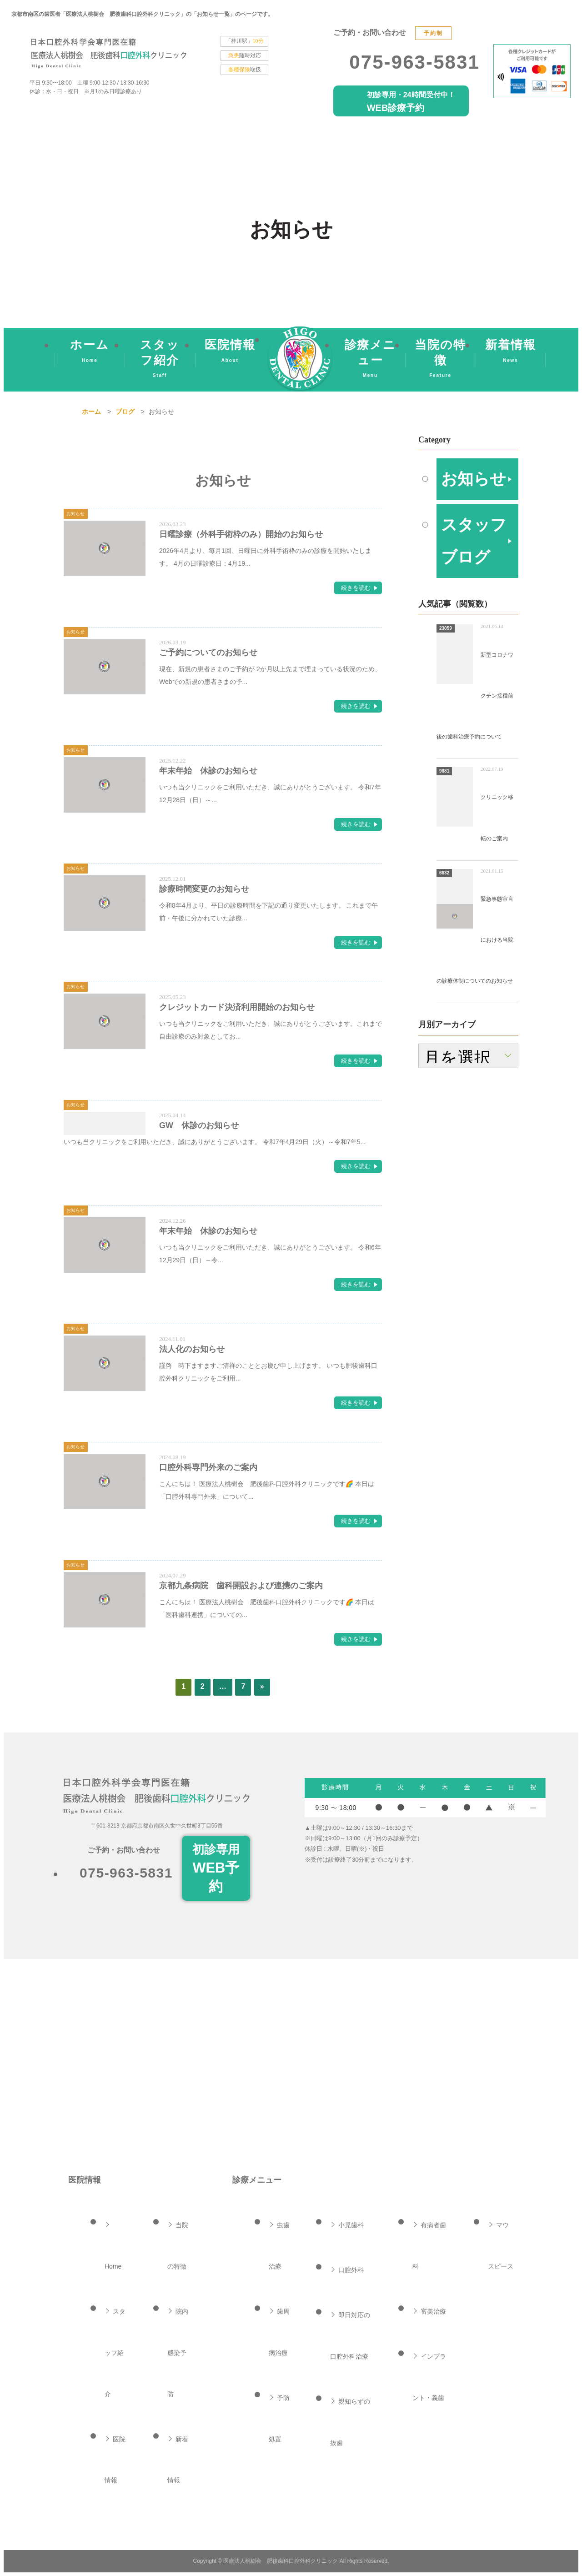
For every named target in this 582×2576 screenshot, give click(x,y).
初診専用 (216, 1869)
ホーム (89, 353)
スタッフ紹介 (160, 360)
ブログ (125, 411)
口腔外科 (351, 2270)
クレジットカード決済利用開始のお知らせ (237, 1007)
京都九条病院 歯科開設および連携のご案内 (241, 1585)
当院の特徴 (440, 360)
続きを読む (356, 587)
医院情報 (230, 353)
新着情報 (511, 353)
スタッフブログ (469, 606)
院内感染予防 (177, 2353)
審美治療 (433, 2311)
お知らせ (469, 500)
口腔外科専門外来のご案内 (208, 1467)
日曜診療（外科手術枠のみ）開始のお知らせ (241, 534)
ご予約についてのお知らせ (208, 652)
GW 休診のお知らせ (199, 1125)
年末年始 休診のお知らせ (208, 770)
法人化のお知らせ (192, 1349)
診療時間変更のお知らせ (204, 889)
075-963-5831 (414, 62)
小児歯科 (351, 2225)
